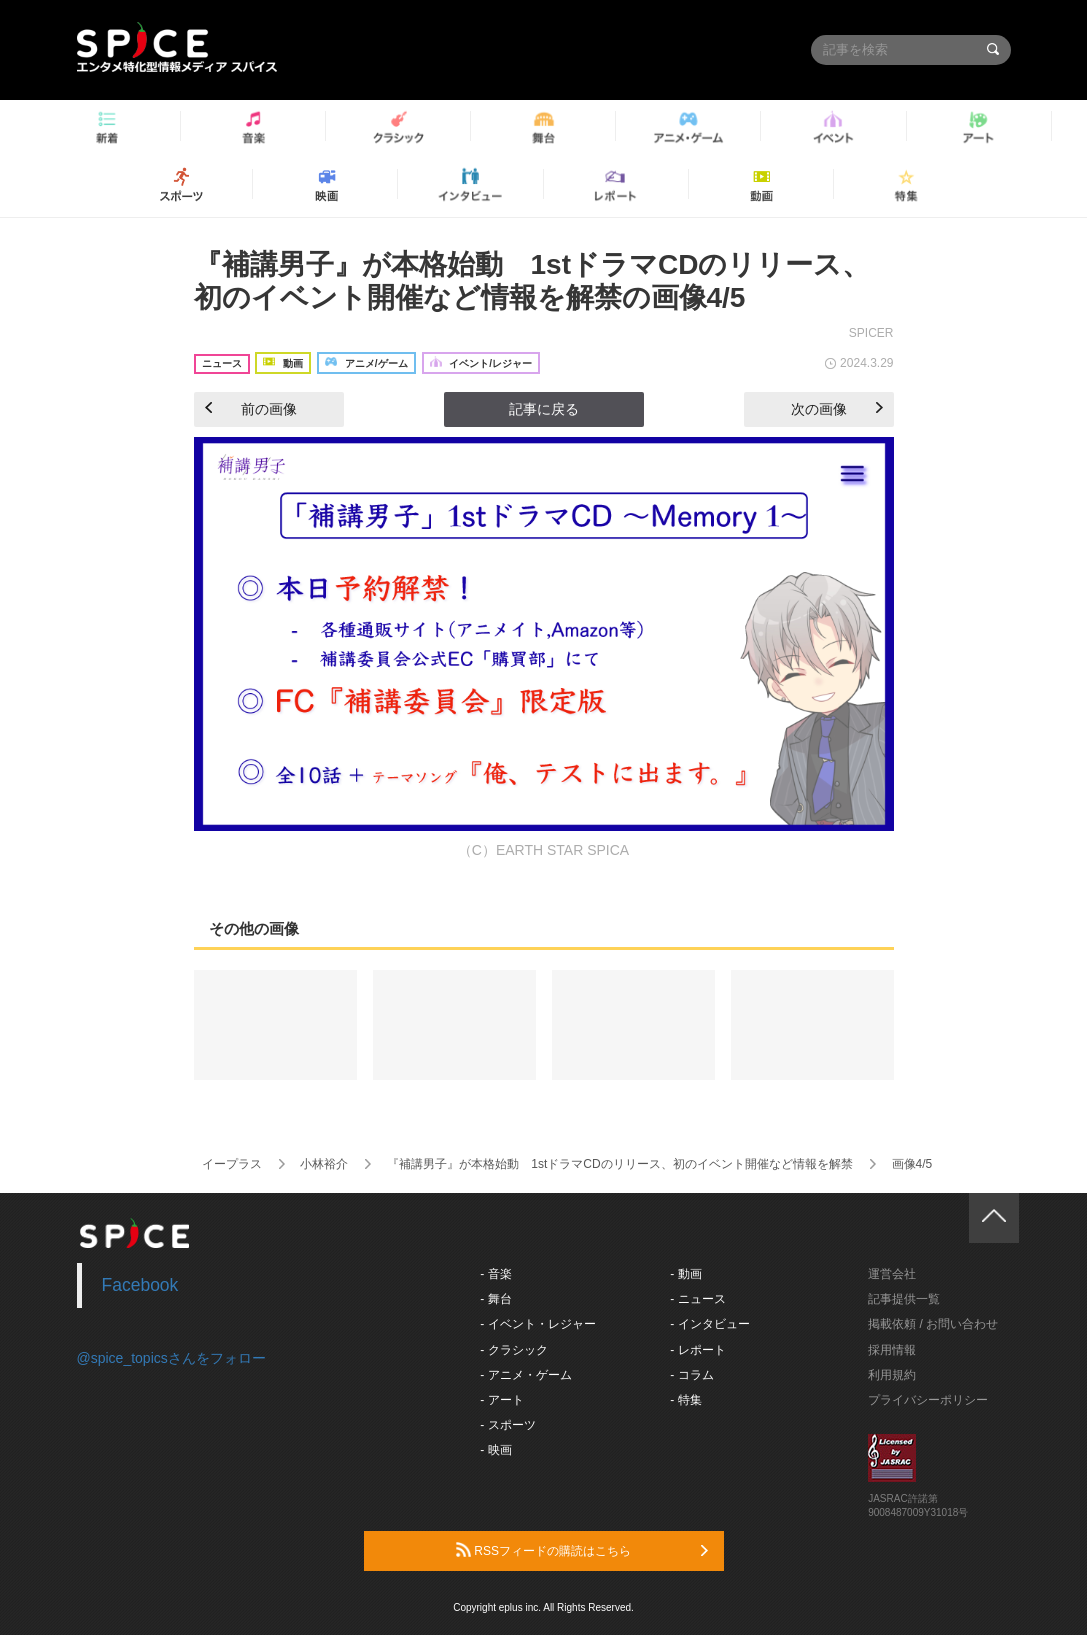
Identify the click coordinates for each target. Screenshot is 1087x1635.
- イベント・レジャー (537, 1324)
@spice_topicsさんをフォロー (171, 1358)
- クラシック (513, 1350)
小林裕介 (324, 1164)
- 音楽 (495, 1274)
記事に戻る (544, 409)
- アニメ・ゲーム (525, 1375)
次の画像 (837, 409)
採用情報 (892, 1350)
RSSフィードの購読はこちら (582, 1550)
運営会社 (892, 1274)
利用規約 (892, 1375)
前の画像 (251, 409)
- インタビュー (709, 1324)
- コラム (691, 1375)
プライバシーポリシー (928, 1400)
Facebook (140, 1285)
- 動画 (685, 1274)
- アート (501, 1400)
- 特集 (685, 1400)
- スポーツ (507, 1425)
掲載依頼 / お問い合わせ (933, 1324)
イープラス (232, 1164)
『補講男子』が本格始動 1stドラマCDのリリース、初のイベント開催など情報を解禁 (619, 1164)
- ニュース (697, 1299)
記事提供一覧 (904, 1299)
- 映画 (495, 1450)
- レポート (697, 1350)
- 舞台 (495, 1299)
